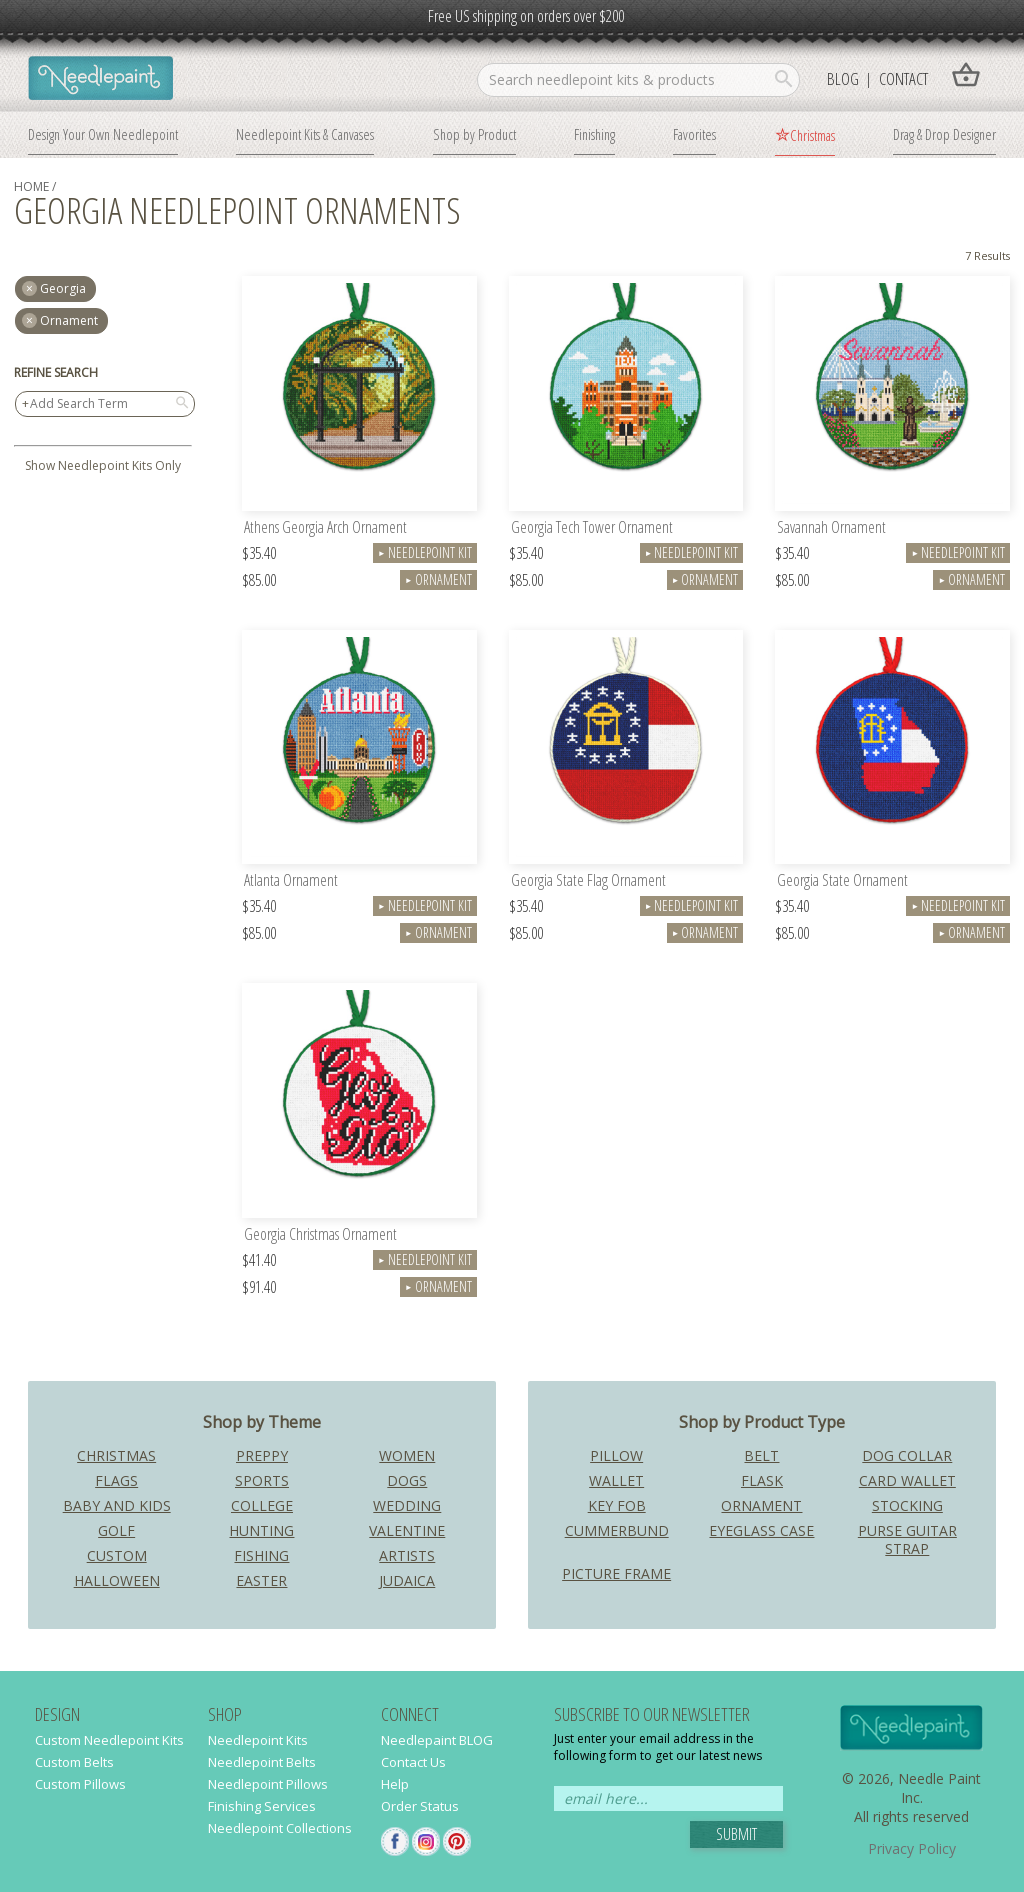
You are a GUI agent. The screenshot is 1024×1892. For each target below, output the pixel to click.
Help (395, 1784)
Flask (762, 1480)
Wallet (616, 1480)
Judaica (407, 1580)
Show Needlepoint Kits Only (103, 465)
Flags (116, 1480)
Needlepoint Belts (262, 1762)
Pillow (616, 1455)
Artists (407, 1555)
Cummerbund (617, 1530)
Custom (117, 1555)
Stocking (907, 1505)
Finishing (594, 134)
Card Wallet (907, 1480)
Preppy (262, 1455)
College (262, 1505)
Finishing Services (262, 1806)
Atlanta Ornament (291, 881)
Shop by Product (474, 134)
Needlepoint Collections (280, 1828)
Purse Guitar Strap (907, 1539)
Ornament (69, 320)
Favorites (694, 134)
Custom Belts (74, 1762)
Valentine (407, 1530)
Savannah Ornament (831, 528)
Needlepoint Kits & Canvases (305, 134)
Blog (843, 78)
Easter (261, 1580)
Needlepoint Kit (425, 552)
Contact (903, 78)
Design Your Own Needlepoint (103, 134)
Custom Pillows (80, 1784)
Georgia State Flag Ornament (588, 881)
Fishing (261, 1555)
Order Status (420, 1806)
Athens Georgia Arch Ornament (325, 528)
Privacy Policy (912, 1848)
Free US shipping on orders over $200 (526, 16)
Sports (262, 1480)
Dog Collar (907, 1455)
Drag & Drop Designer (944, 134)
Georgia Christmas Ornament (320, 1235)
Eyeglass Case (761, 1530)
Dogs (407, 1480)
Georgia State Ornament (842, 881)
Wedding (407, 1505)
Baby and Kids (117, 1505)
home (31, 186)
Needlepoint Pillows (268, 1784)
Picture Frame (616, 1573)
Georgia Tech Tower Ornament (592, 528)
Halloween (117, 1580)
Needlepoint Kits (258, 1740)
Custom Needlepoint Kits (109, 1740)
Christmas (812, 135)
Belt (761, 1455)
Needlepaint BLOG (437, 1740)
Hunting (261, 1530)
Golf (116, 1530)
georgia (63, 288)
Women (407, 1455)
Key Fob (617, 1505)
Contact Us (413, 1762)
